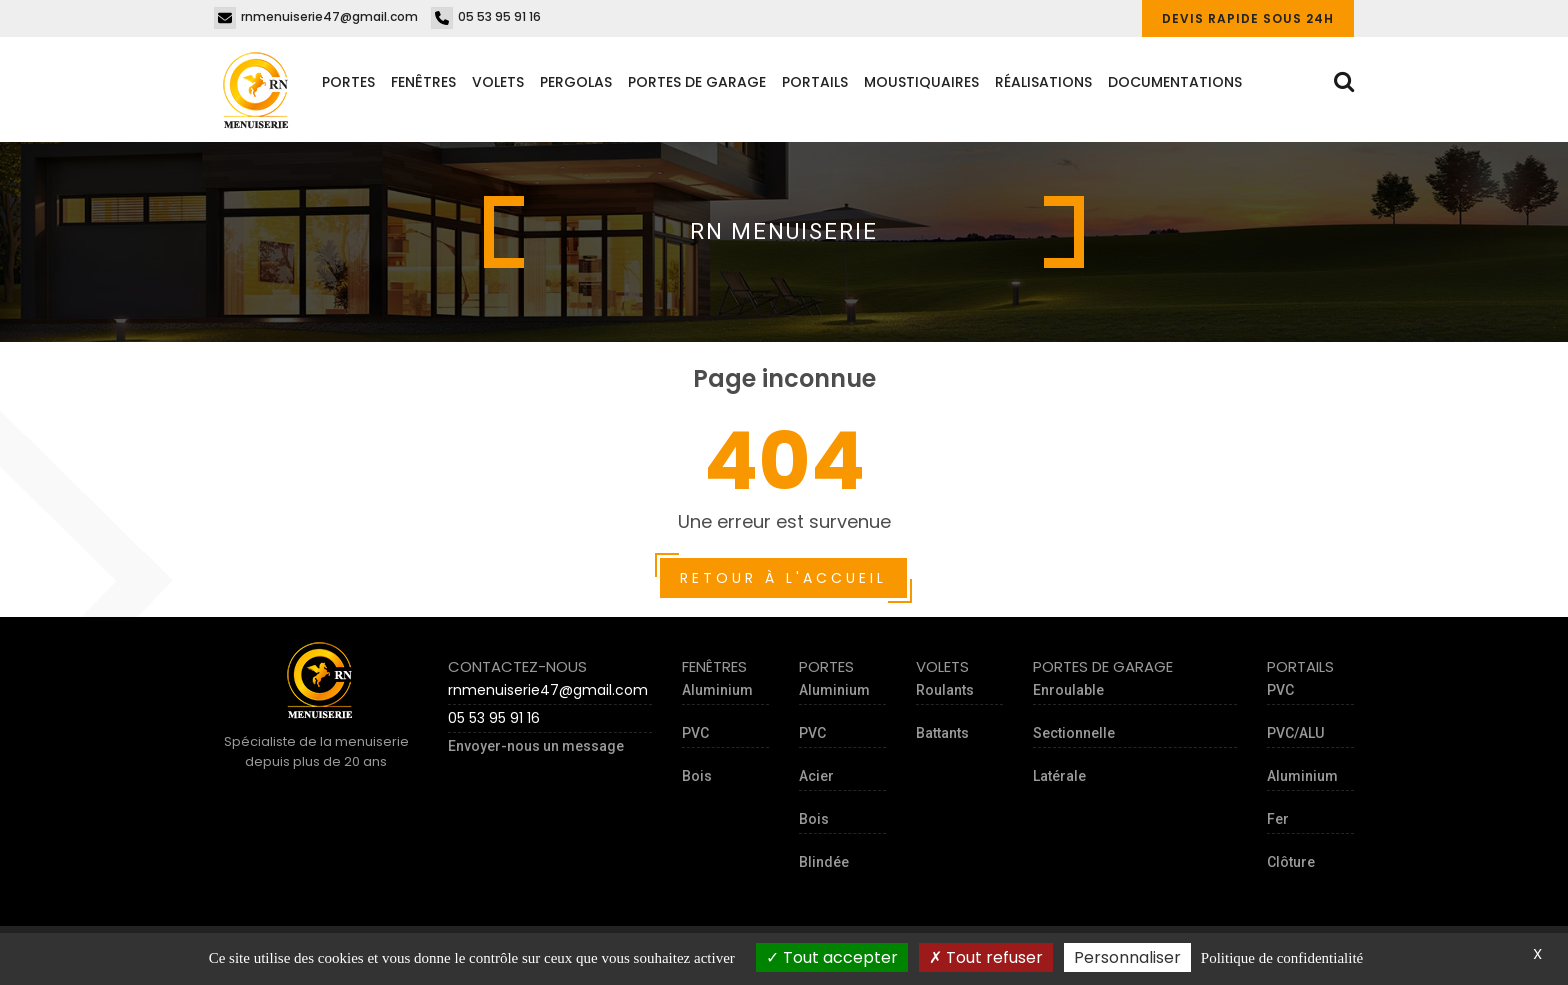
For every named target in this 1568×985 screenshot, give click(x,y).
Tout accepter (832, 957)
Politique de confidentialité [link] (1282, 958)
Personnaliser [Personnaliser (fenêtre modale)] (1127, 957)
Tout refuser (986, 957)
